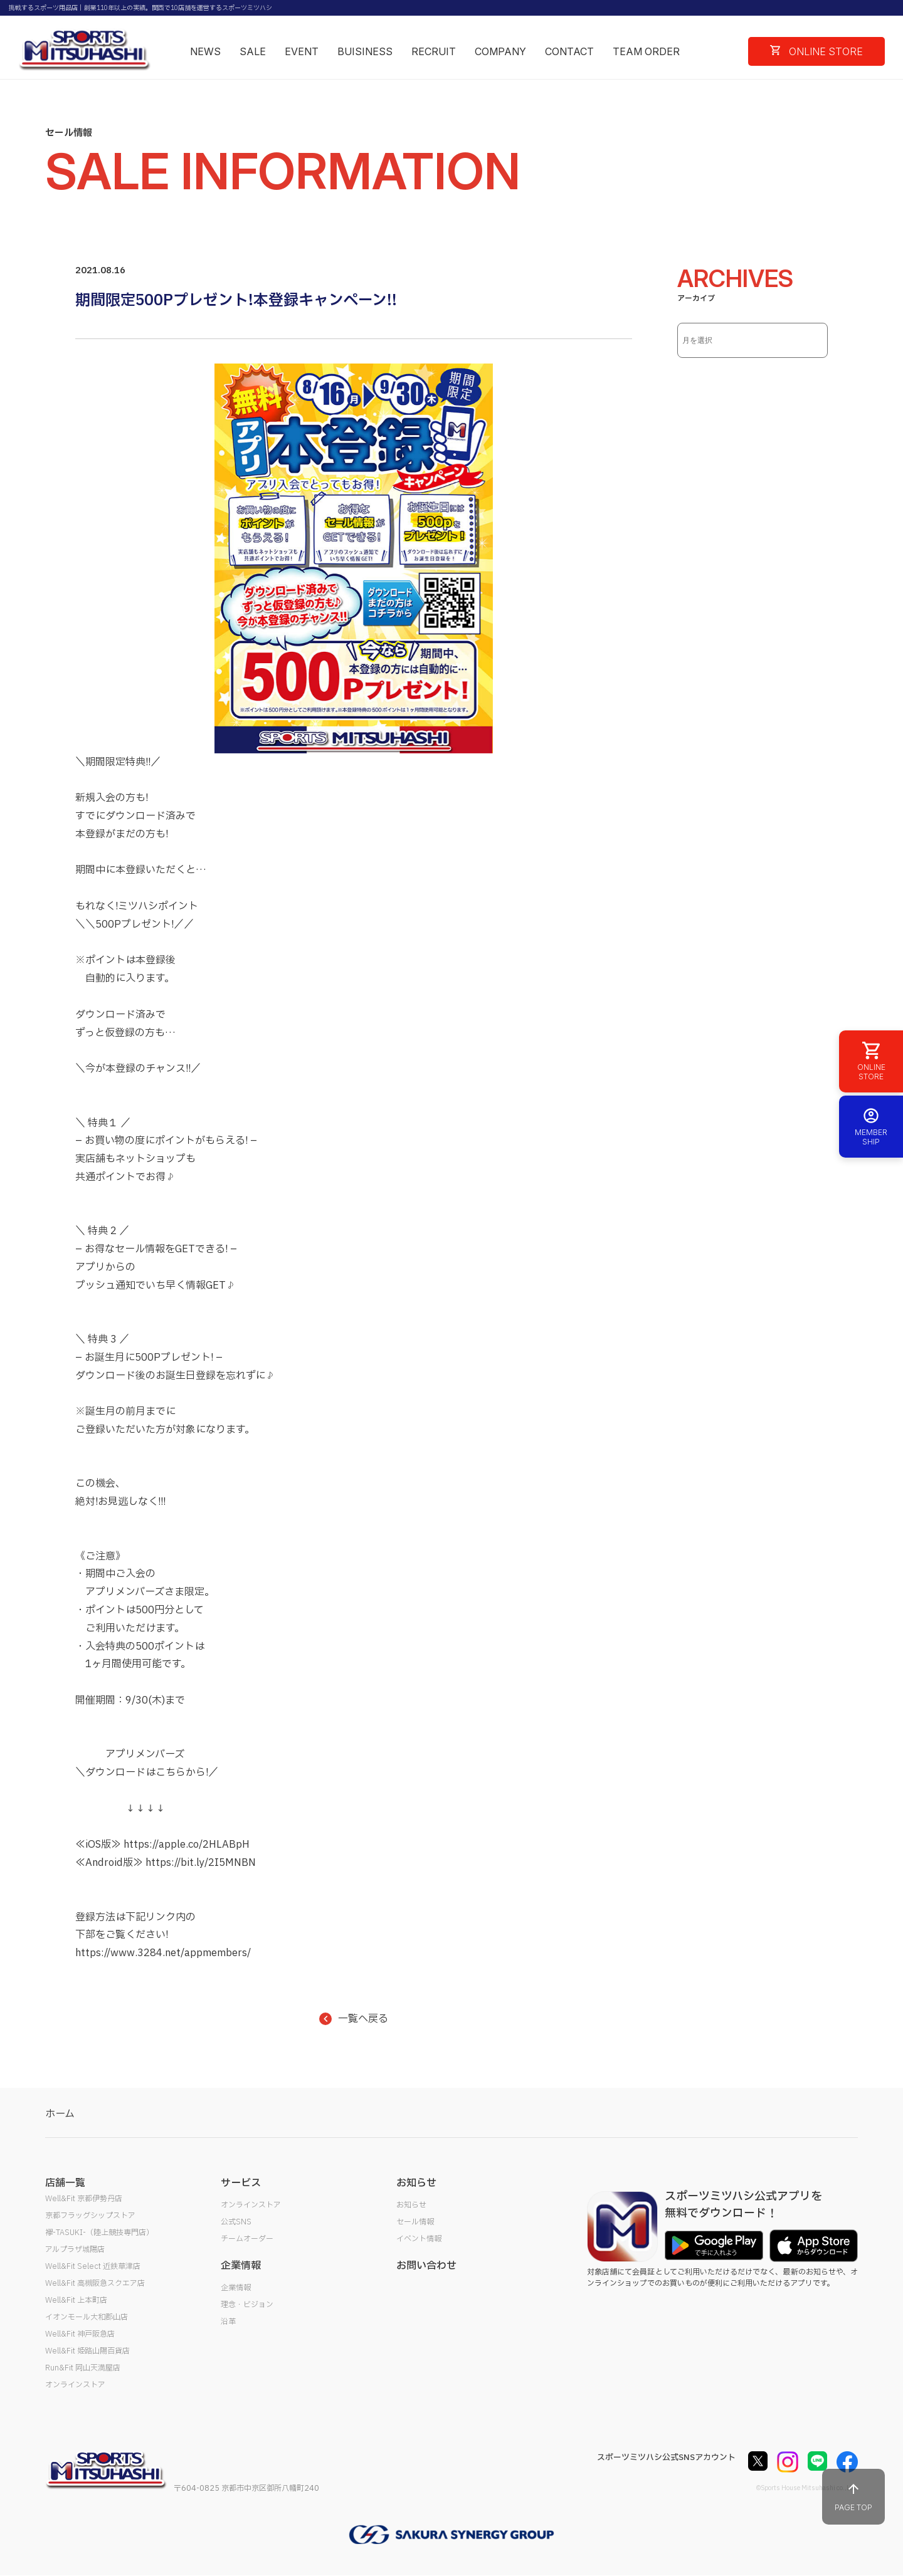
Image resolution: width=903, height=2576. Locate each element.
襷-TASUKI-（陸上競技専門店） (99, 2232)
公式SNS (236, 2222)
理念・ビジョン (247, 2304)
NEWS (205, 51)
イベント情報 (418, 2238)
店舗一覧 (65, 2183)
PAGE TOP (853, 2496)
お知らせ (411, 2205)
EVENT (302, 51)
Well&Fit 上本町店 (76, 2300)
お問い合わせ (426, 2265)
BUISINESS (365, 51)
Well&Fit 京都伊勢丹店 (83, 2198)
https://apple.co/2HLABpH (187, 1844)
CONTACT (569, 51)
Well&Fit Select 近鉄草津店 (92, 2266)
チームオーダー (247, 2238)
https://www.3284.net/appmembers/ (163, 1953)
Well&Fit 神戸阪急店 (80, 2334)
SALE (253, 51)
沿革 (228, 2321)
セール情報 (415, 2222)
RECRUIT (433, 51)
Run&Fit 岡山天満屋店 (82, 2368)
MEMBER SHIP (871, 1126)
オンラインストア (75, 2384)
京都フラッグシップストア (90, 2215)
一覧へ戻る (353, 2019)
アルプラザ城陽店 (75, 2249)
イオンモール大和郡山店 (86, 2317)
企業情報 (236, 2287)
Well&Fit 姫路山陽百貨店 (87, 2351)
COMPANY (500, 51)
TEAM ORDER (646, 51)
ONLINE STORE (816, 51)
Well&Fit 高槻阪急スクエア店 (95, 2283)
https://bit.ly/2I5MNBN (200, 1862)
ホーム (60, 2114)
